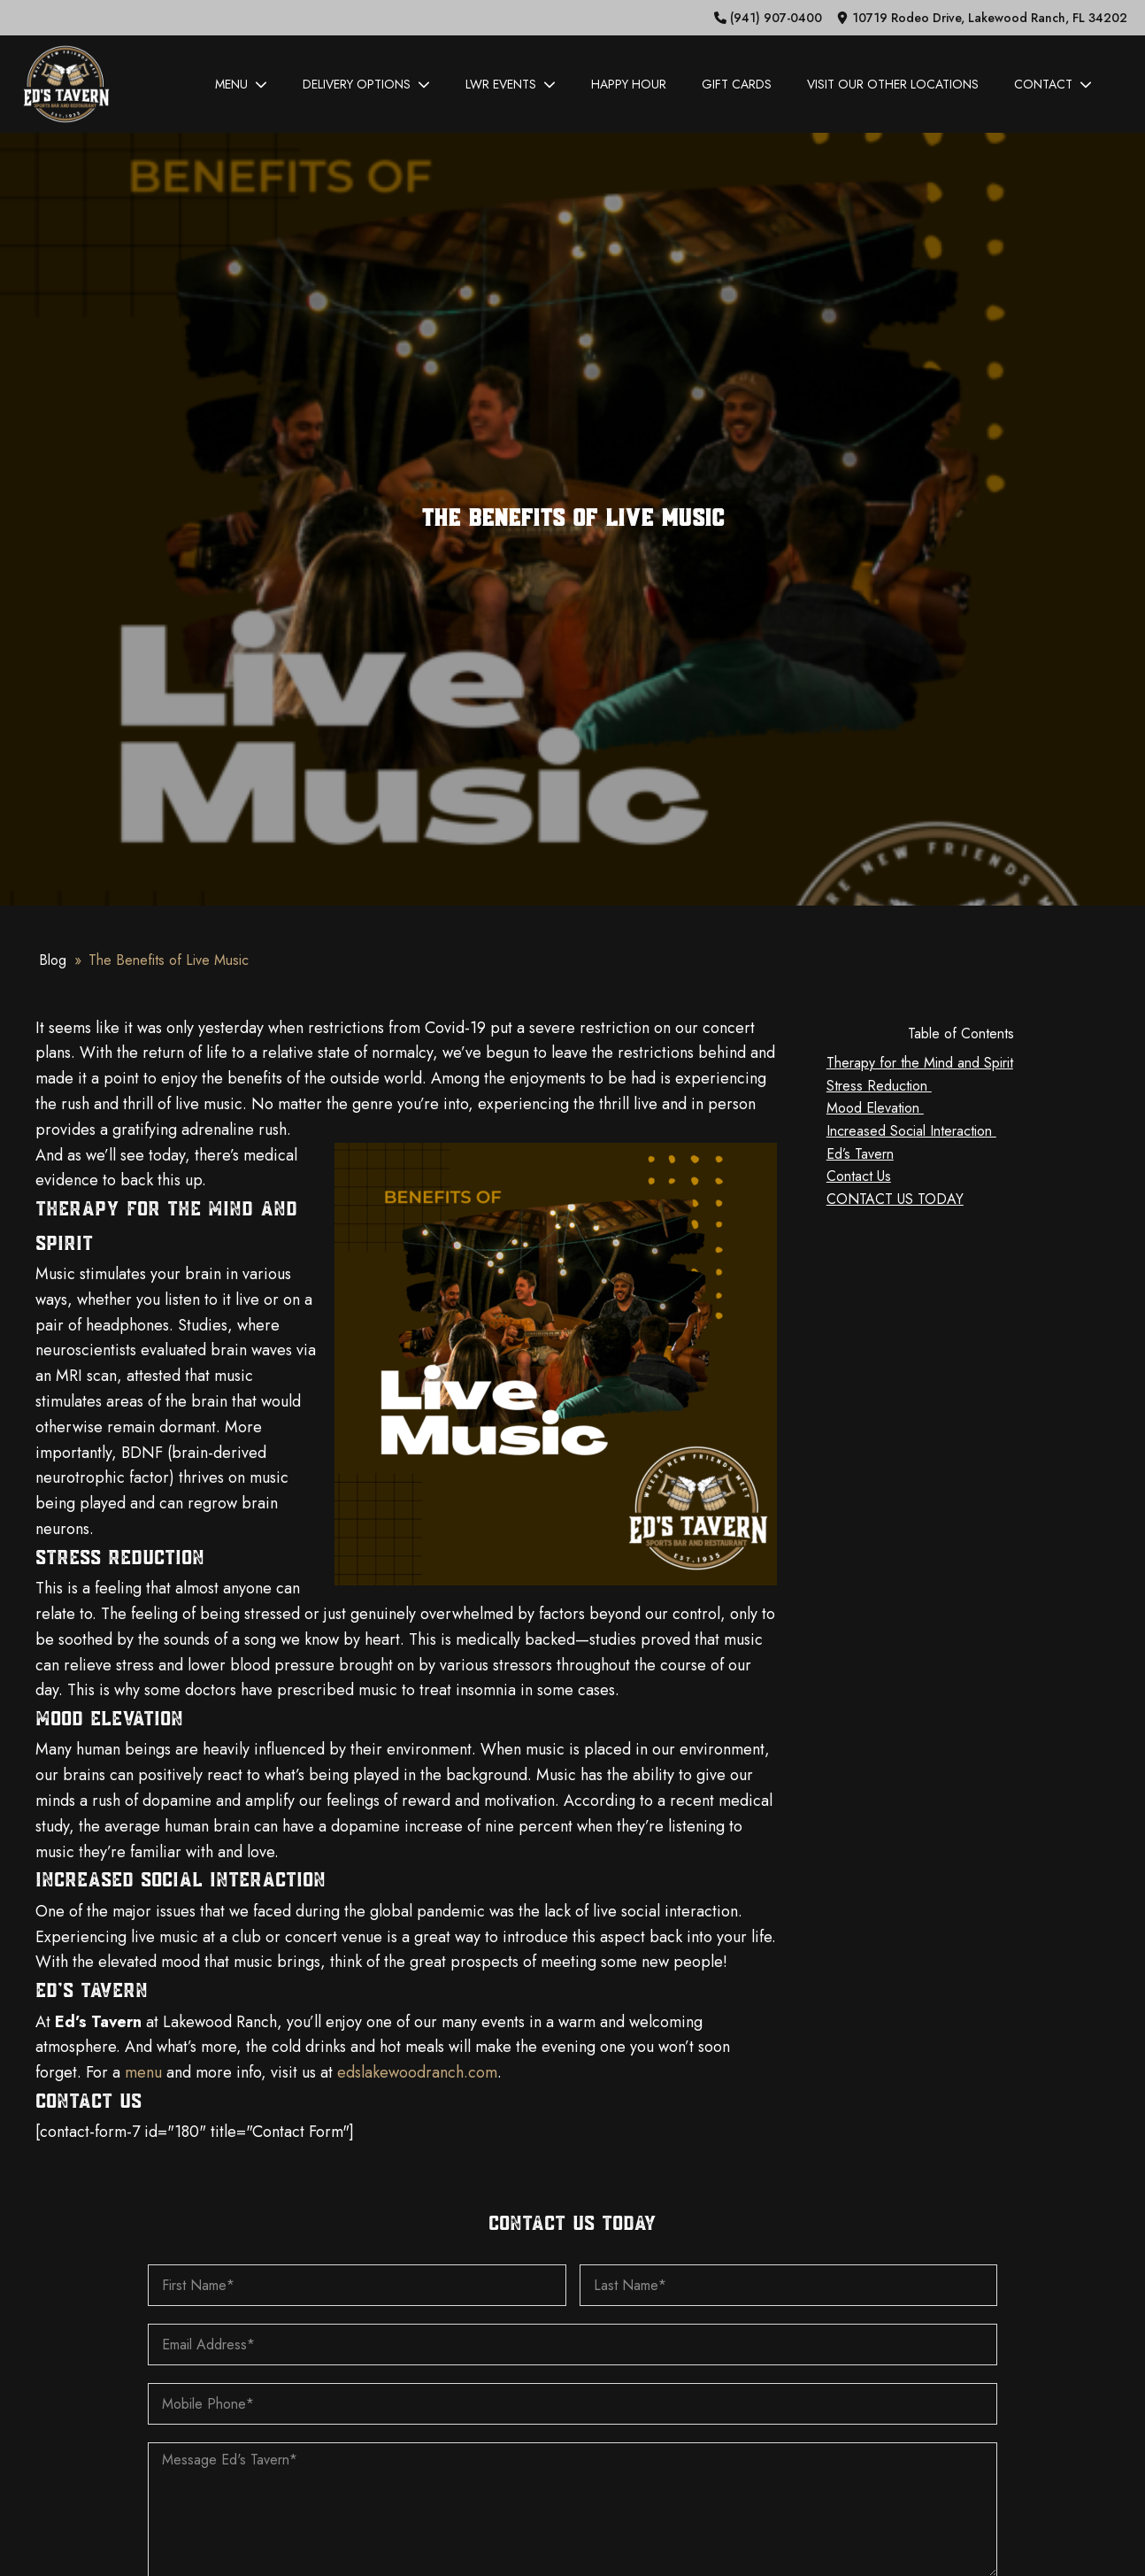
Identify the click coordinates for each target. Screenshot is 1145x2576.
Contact (1053, 84)
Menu (241, 84)
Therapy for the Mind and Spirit (919, 1063)
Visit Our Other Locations (893, 84)
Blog (52, 960)
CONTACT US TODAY (895, 1199)
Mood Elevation (875, 1108)
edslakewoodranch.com (417, 2072)
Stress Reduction (879, 1086)
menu (143, 2072)
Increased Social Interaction (911, 1131)
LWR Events (510, 84)
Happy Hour (628, 84)
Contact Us (858, 1176)
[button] (768, 17)
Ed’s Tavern (860, 1154)
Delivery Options (366, 84)
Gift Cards (737, 84)
